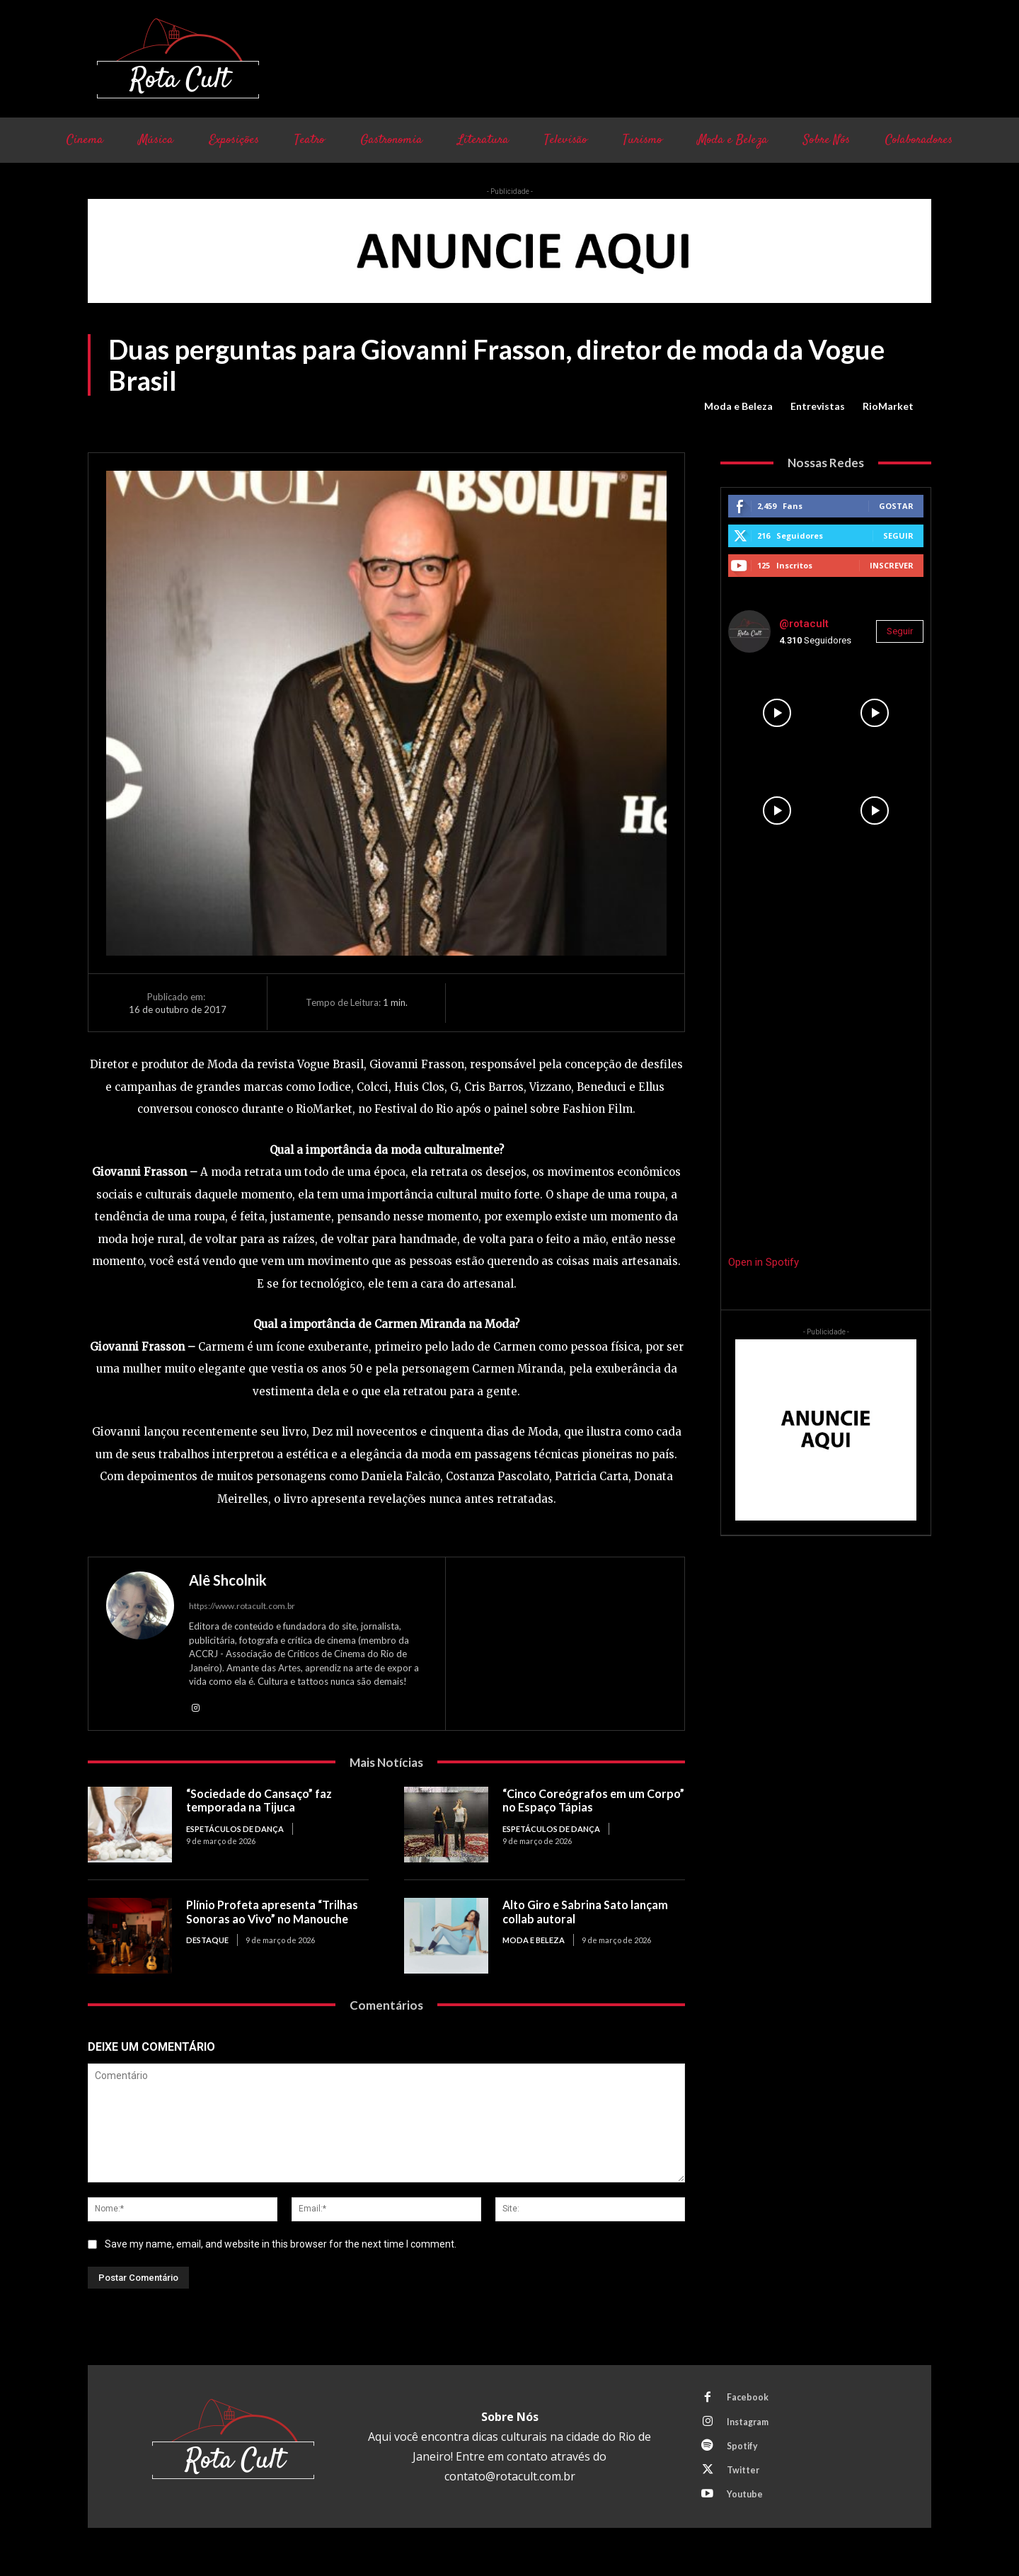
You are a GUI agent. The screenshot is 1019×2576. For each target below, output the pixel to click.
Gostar (896, 505)
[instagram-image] (777, 713)
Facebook (749, 2400)
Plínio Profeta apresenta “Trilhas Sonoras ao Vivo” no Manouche (277, 1913)
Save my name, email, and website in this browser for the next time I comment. (280, 2245)
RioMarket (888, 406)
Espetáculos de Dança (235, 1830)
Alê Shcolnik (228, 1580)
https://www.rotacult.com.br (242, 1606)
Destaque (207, 1941)
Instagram (750, 2426)
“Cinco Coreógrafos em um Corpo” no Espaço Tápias (578, 1801)
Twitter (745, 2479)
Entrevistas (817, 406)
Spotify (744, 2452)
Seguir (898, 535)
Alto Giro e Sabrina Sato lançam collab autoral (589, 1913)
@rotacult (804, 623)
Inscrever (892, 565)
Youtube (747, 2505)
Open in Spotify (763, 1262)
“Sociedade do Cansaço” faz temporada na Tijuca (264, 1801)
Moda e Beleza (738, 406)
